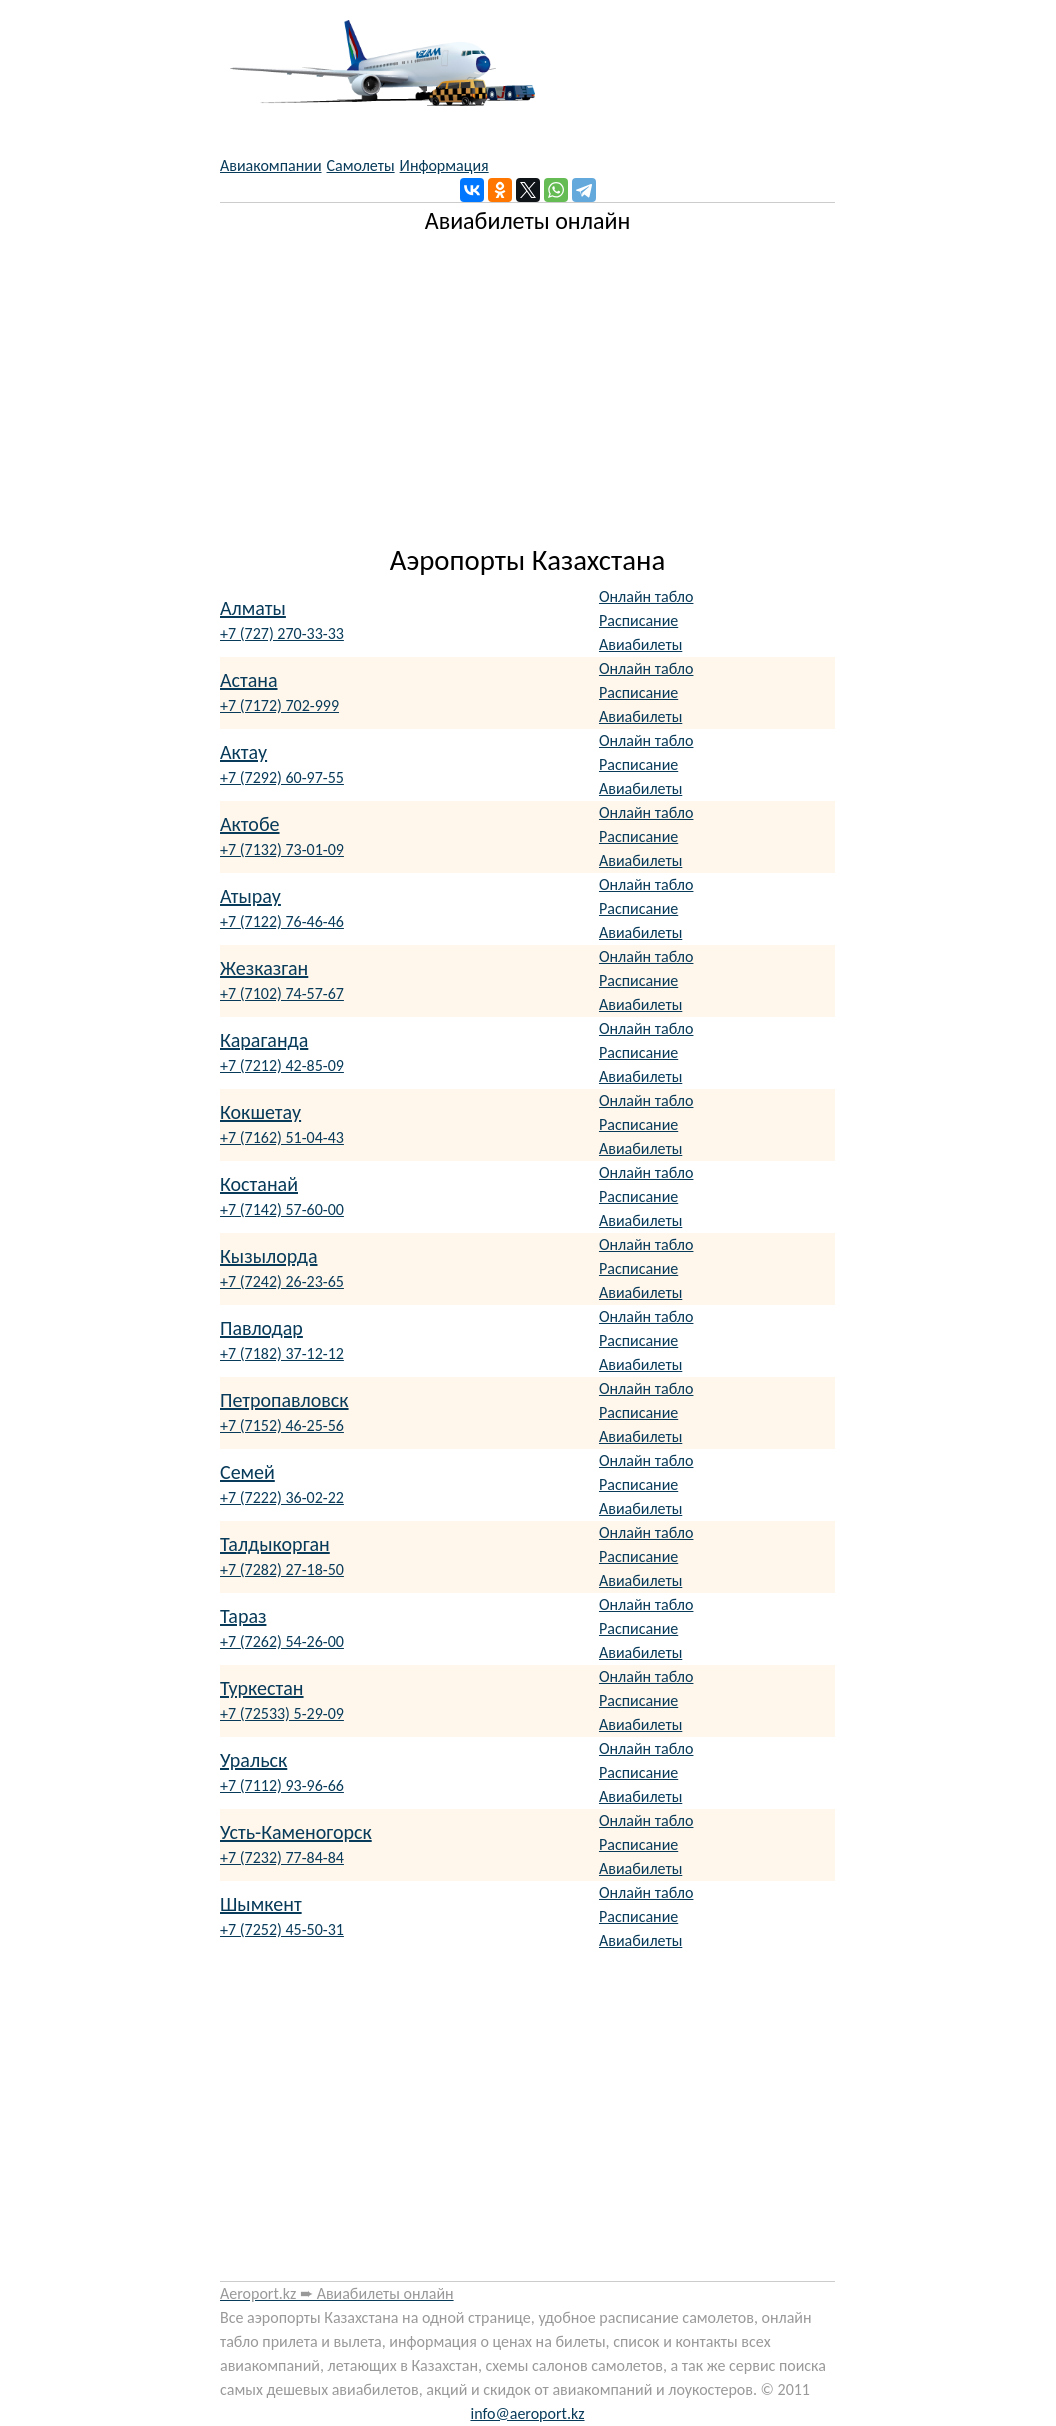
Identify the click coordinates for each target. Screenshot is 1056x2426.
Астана (249, 680)
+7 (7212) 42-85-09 (282, 1065)
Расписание (638, 620)
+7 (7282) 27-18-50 (282, 1569)
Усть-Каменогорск (296, 1832)
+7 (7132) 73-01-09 (282, 849)
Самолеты (361, 165)
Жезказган (264, 968)
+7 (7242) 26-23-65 (282, 1281)
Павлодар (261, 1328)
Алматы (253, 608)
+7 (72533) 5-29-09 (282, 1713)
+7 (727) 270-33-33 (282, 633)
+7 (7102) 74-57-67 (282, 993)
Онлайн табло (646, 596)
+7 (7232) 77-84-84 (282, 1857)
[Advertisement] (528, 388)
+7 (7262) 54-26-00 (282, 1641)
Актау (243, 752)
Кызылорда (268, 1256)
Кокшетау (260, 1112)
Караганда (264, 1040)
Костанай (259, 1184)
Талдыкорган (275, 1544)
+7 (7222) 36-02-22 (282, 1497)
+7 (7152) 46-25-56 (282, 1425)
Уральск (253, 1760)
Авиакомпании (271, 165)
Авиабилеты (640, 644)
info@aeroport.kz (527, 2413)
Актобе (250, 824)
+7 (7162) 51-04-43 (282, 1137)
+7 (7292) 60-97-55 (282, 777)
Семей (247, 1472)
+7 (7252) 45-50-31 (282, 1929)
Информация (444, 165)
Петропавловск (284, 1400)
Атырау (250, 896)
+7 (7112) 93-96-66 (282, 1785)
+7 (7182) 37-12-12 (282, 1353)
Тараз (243, 1616)
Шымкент (261, 1904)
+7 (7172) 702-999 (279, 705)
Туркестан (262, 1688)
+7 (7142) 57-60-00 (282, 1209)
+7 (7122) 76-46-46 (282, 921)
